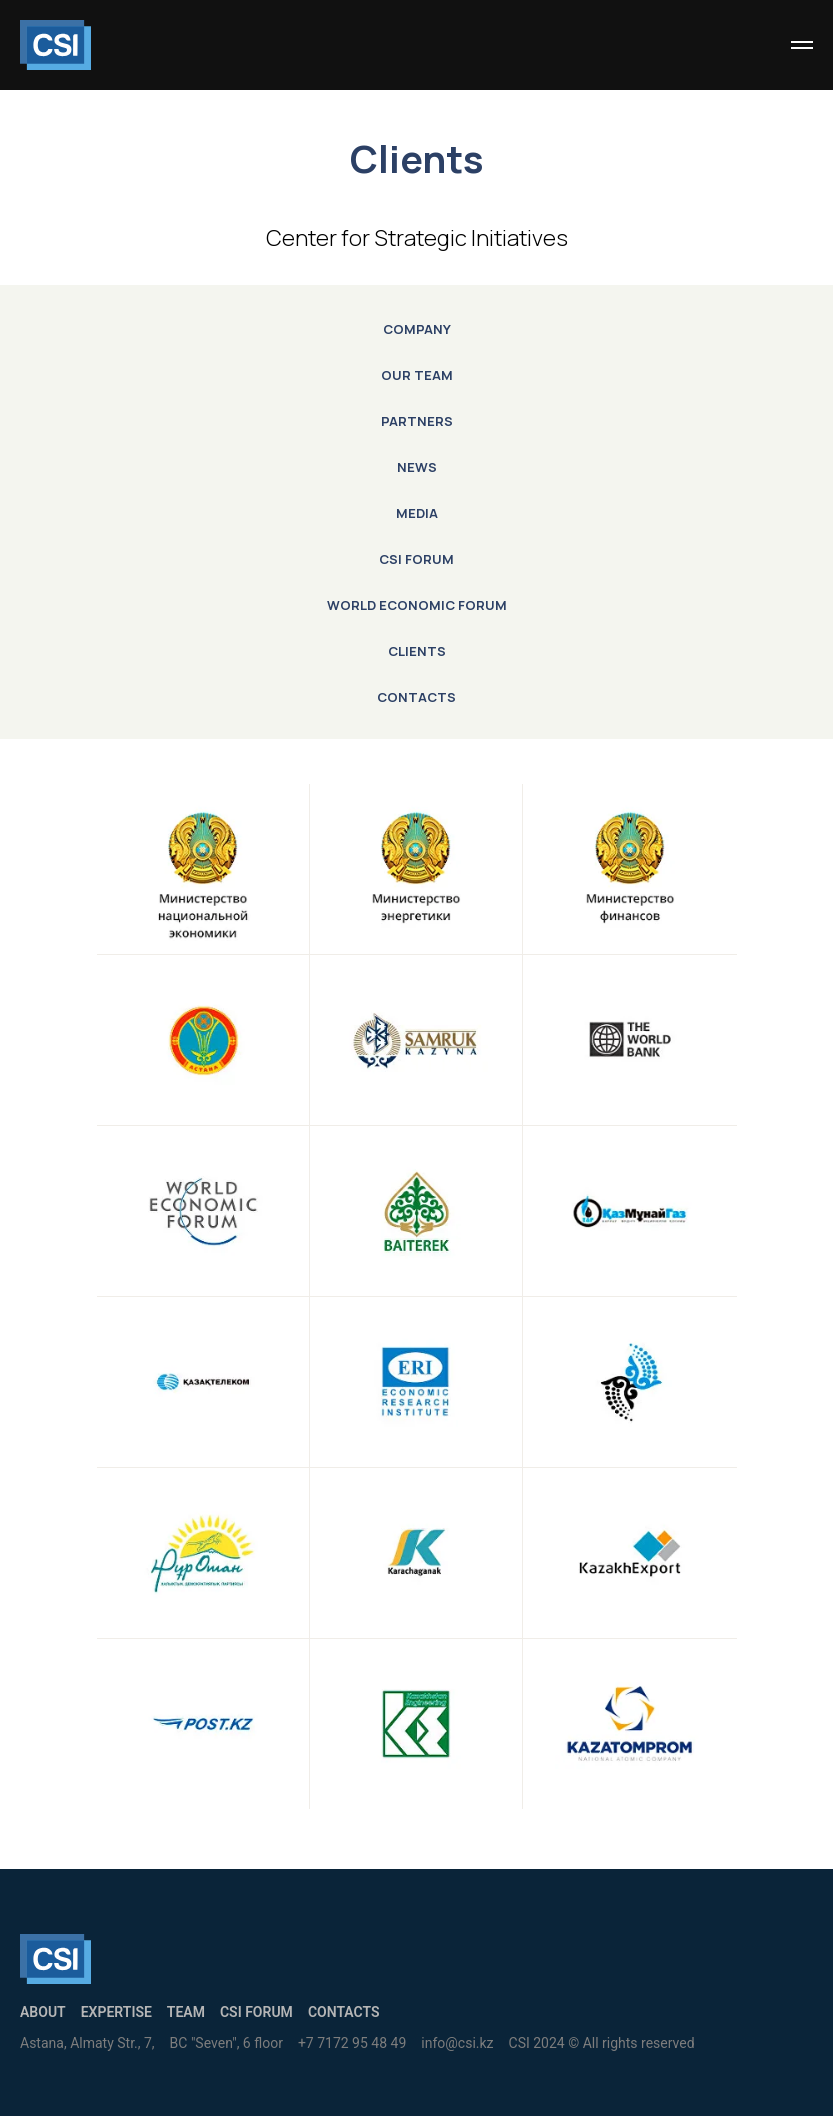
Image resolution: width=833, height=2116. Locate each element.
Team (186, 2012)
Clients (417, 651)
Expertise (116, 2012)
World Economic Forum (417, 605)
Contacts (416, 697)
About (43, 2012)
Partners (417, 421)
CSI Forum (416, 559)
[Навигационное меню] (802, 45)
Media (417, 513)
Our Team (417, 375)
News (417, 467)
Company (417, 329)
